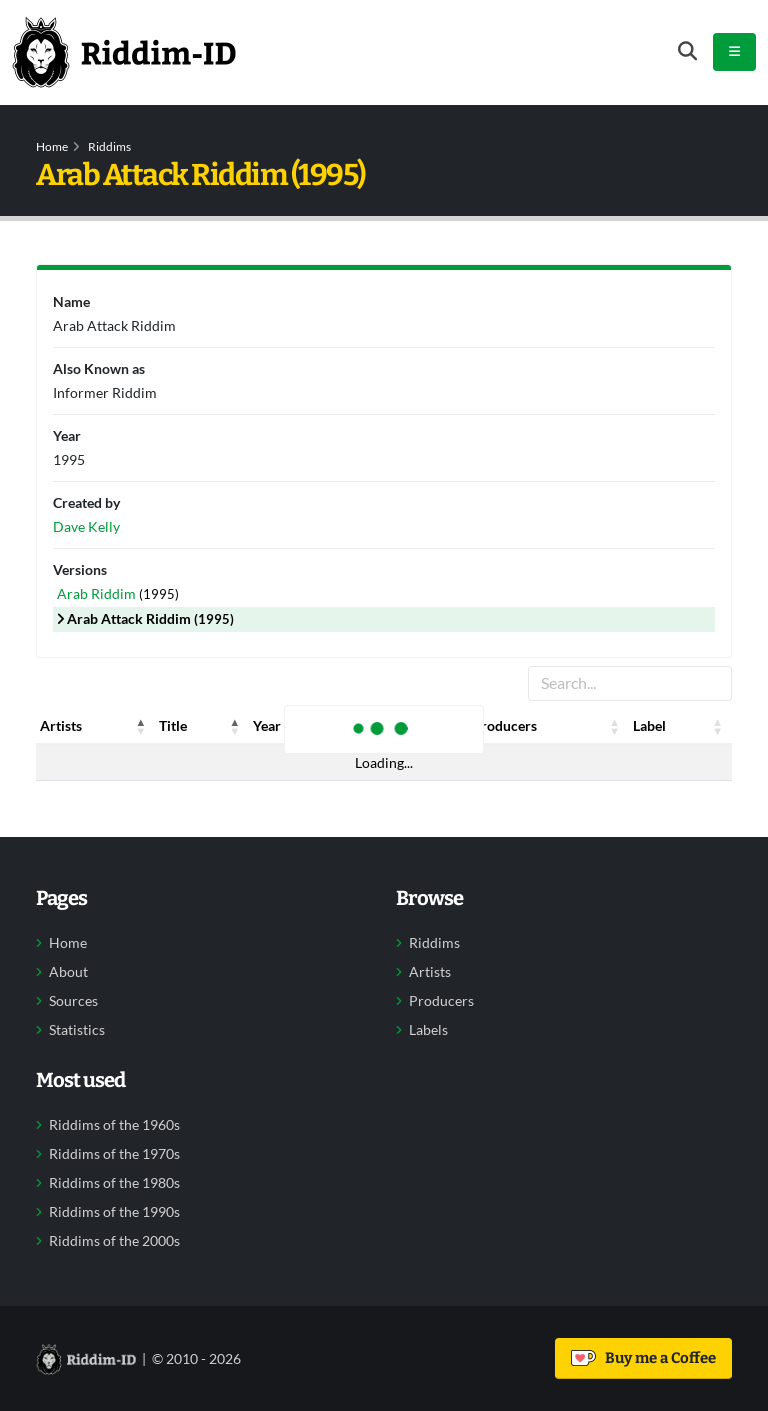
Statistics (77, 1030)
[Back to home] (124, 52)
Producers (441, 1001)
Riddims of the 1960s (114, 1125)
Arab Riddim (98, 593)
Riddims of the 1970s (114, 1154)
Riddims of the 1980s (114, 1183)
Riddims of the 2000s (114, 1241)
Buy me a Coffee (643, 1358)
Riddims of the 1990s (114, 1212)
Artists (430, 972)
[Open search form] (687, 51)
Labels (428, 1030)
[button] (141, 726)
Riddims (109, 146)
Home (52, 146)
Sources (73, 1001)
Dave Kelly (86, 526)
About (68, 972)
